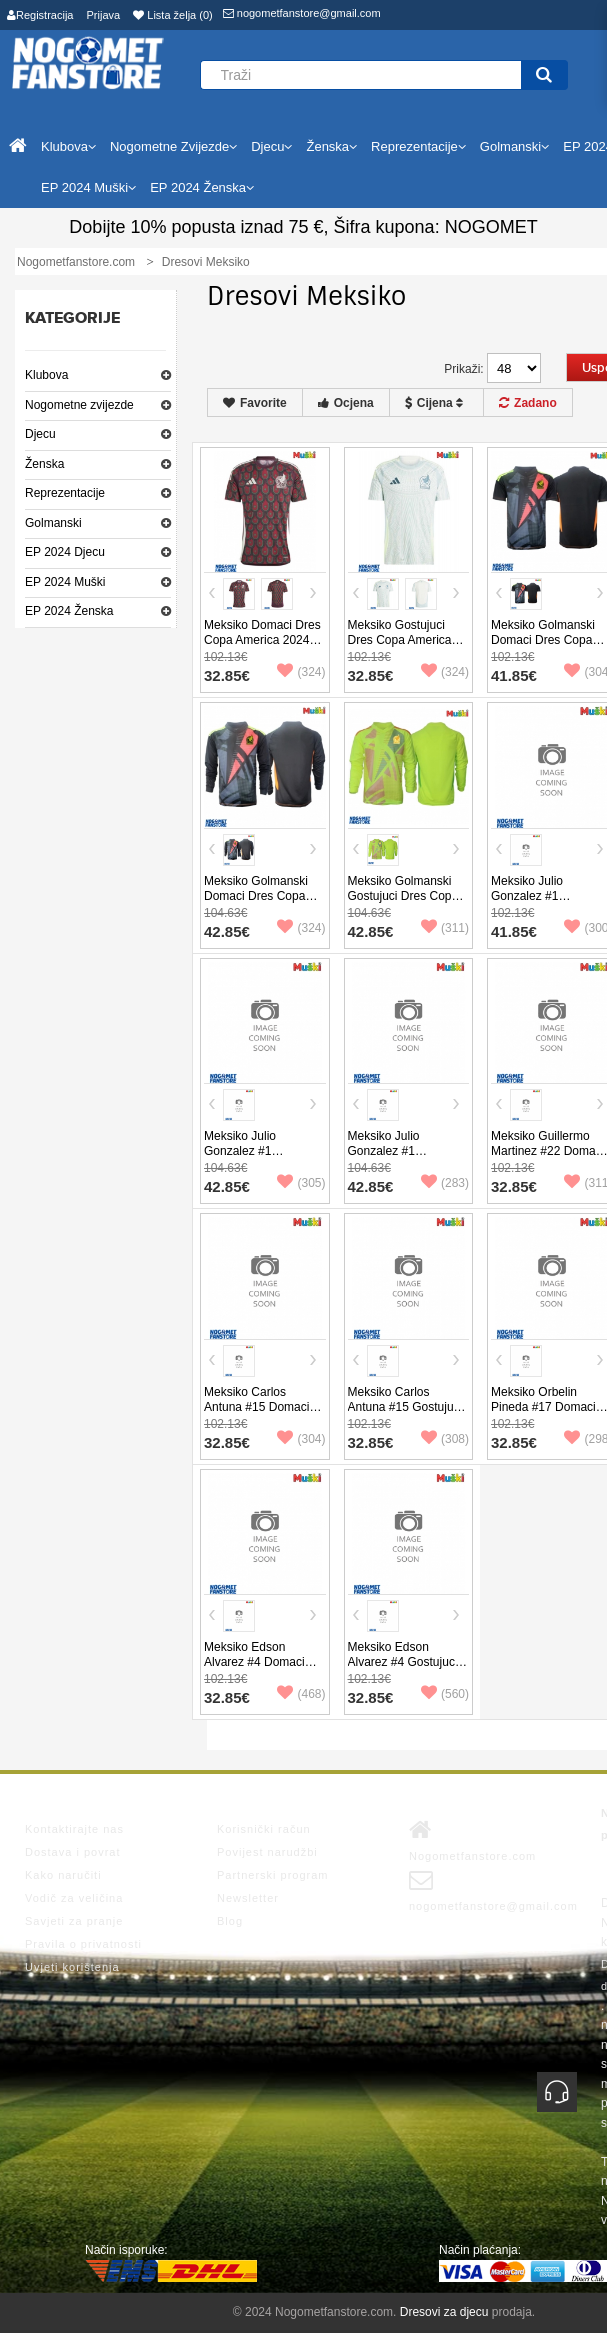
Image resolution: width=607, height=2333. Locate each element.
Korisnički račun (264, 1829)
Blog (230, 1921)
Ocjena (346, 403)
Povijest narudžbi (267, 1852)
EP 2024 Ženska (69, 611)
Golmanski (53, 523)
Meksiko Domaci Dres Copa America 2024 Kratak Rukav (262, 640)
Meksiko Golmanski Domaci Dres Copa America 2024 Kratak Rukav (547, 647)
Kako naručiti (63, 1875)
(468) (301, 1694)
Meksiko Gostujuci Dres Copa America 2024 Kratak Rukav (400, 640)
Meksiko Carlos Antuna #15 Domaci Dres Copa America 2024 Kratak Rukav (256, 1414)
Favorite (255, 403)
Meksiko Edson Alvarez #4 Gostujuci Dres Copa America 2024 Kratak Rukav (403, 1669)
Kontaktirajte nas (74, 1829)
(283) (445, 1183)
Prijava (104, 15)
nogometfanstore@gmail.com (302, 13)
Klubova (46, 375)
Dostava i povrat (72, 1852)
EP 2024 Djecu (65, 552)
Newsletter (248, 1898)
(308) (445, 1439)
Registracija (40, 15)
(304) (301, 1439)
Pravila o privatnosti (83, 1944)
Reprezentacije (65, 493)
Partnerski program (273, 1875)
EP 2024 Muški (65, 582)
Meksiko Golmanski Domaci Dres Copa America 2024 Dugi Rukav (256, 903)
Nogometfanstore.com (472, 1840)
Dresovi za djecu (444, 2312)
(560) (445, 1694)
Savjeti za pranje (74, 1921)
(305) (301, 1183)
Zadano (528, 403)
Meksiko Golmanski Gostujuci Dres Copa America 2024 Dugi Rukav (403, 903)
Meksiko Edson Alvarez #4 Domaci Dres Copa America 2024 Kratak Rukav (256, 1669)
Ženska (44, 464)
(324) (301, 672)
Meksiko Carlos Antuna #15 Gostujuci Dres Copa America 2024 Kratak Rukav (405, 1414)
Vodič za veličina (74, 1898)
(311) (445, 928)
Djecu (40, 434)
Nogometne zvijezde (79, 405)
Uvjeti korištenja (72, 1967)
